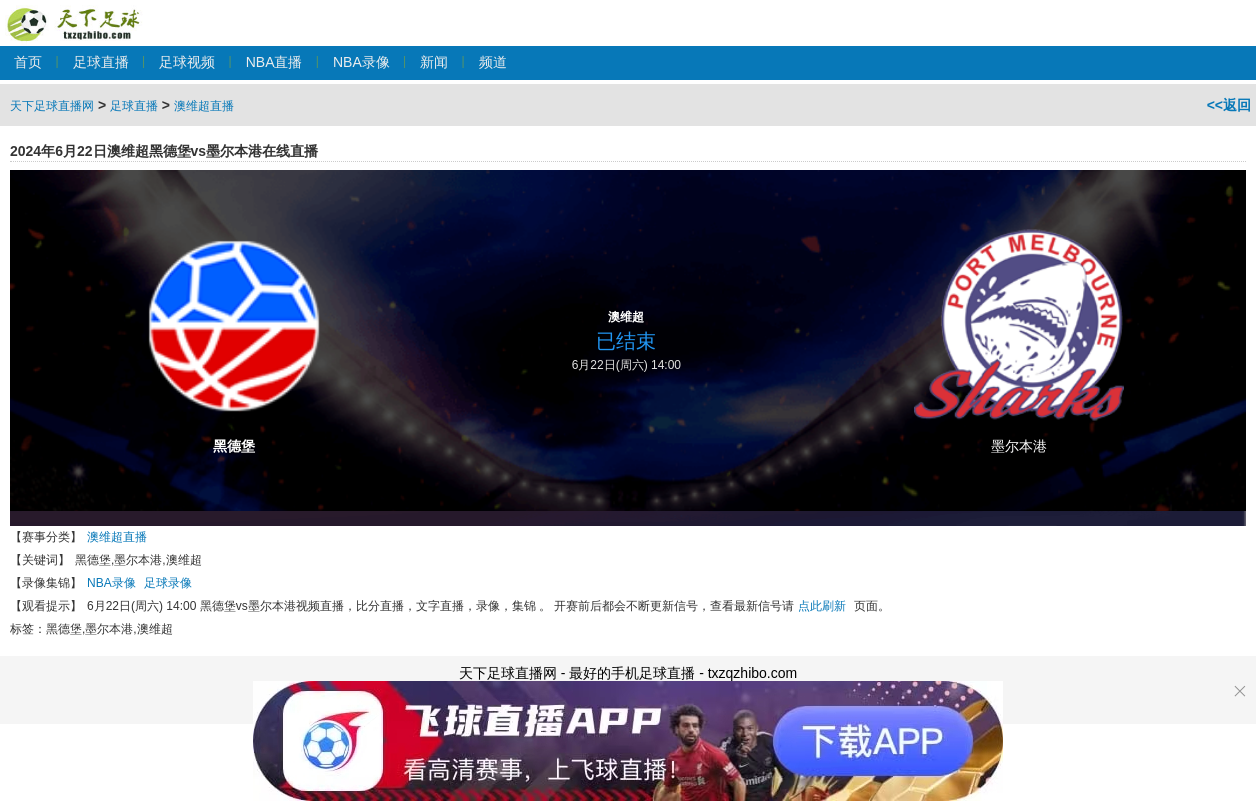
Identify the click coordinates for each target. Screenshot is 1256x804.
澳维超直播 (204, 106)
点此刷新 (822, 606)
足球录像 (168, 583)
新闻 (434, 62)
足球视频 (187, 62)
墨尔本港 (1019, 446)
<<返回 (1229, 105)
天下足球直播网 (77, 13)
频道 (493, 62)
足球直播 (101, 62)
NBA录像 (361, 62)
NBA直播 (274, 62)
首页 (28, 62)
